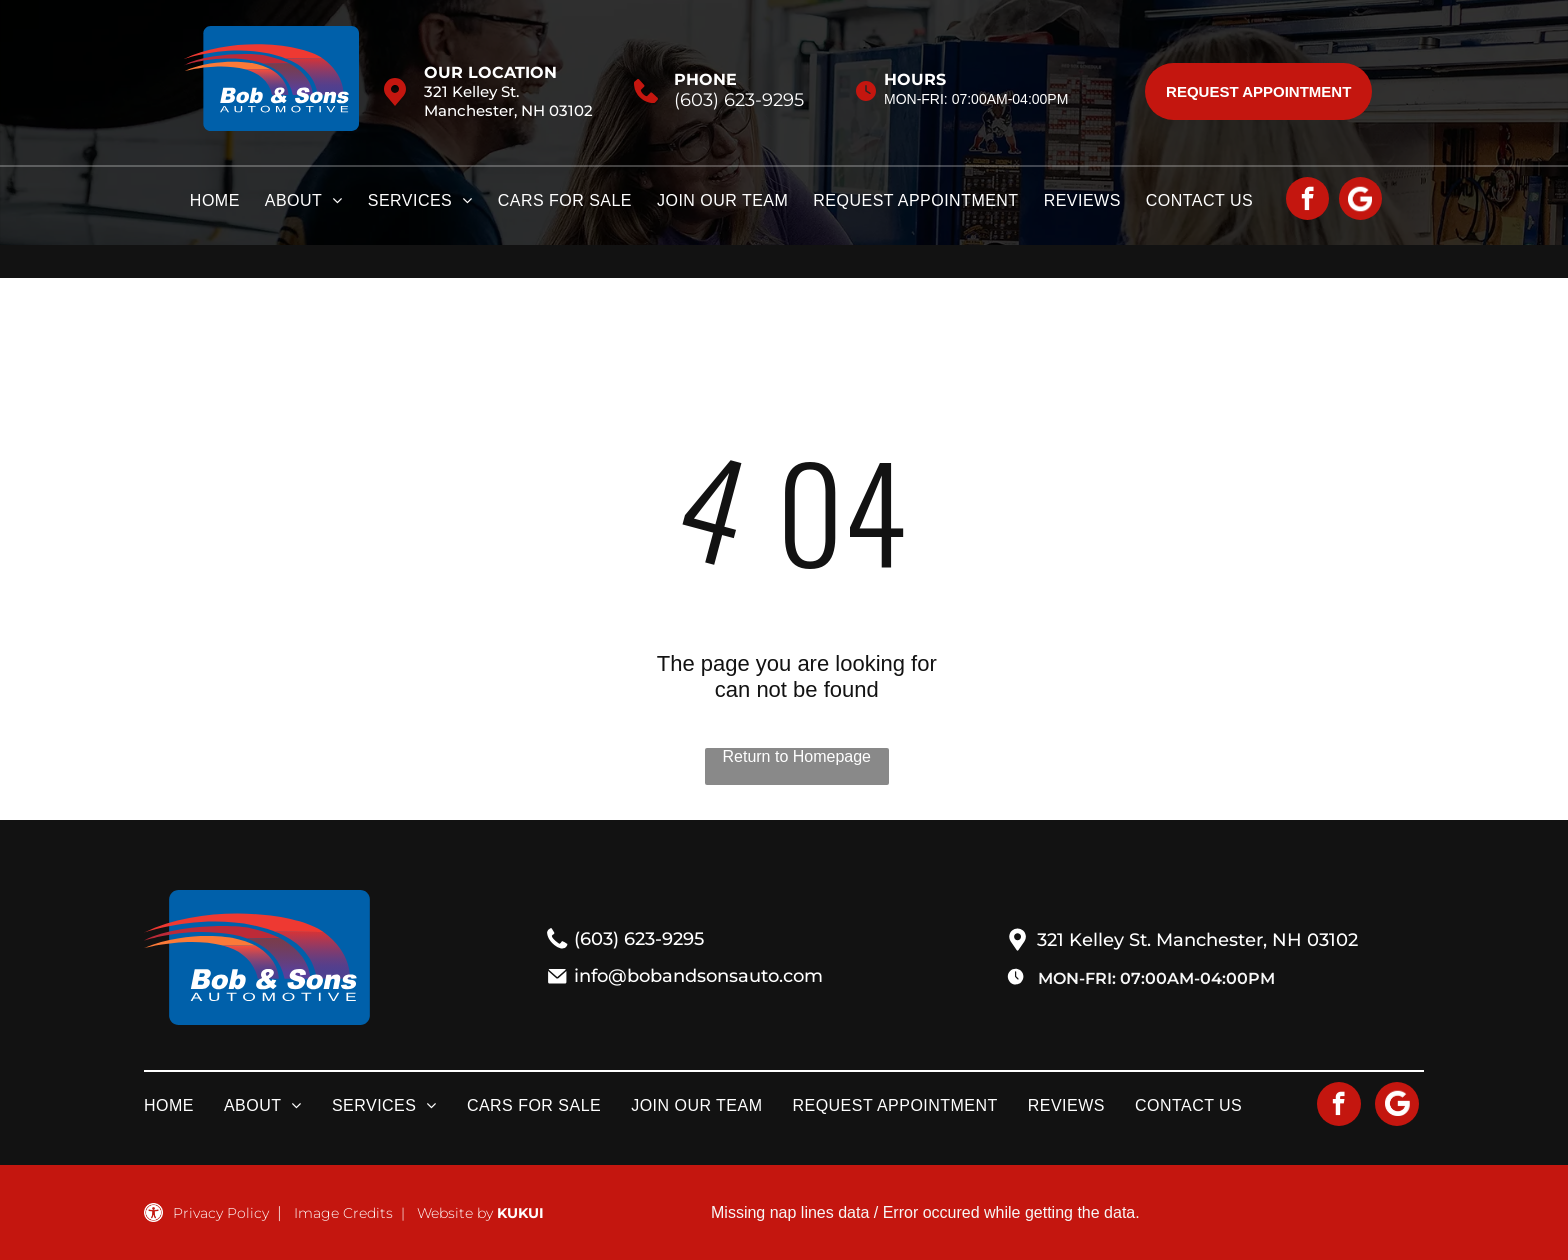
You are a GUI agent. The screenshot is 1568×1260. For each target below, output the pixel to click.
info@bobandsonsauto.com (698, 976)
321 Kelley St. (471, 91)
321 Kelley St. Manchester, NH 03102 (1197, 940)
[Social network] (1360, 201)
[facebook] (1307, 201)
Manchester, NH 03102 (508, 110)
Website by (455, 1213)
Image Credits (343, 1213)
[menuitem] (227, 206)
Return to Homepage (796, 756)
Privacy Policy (221, 1213)
